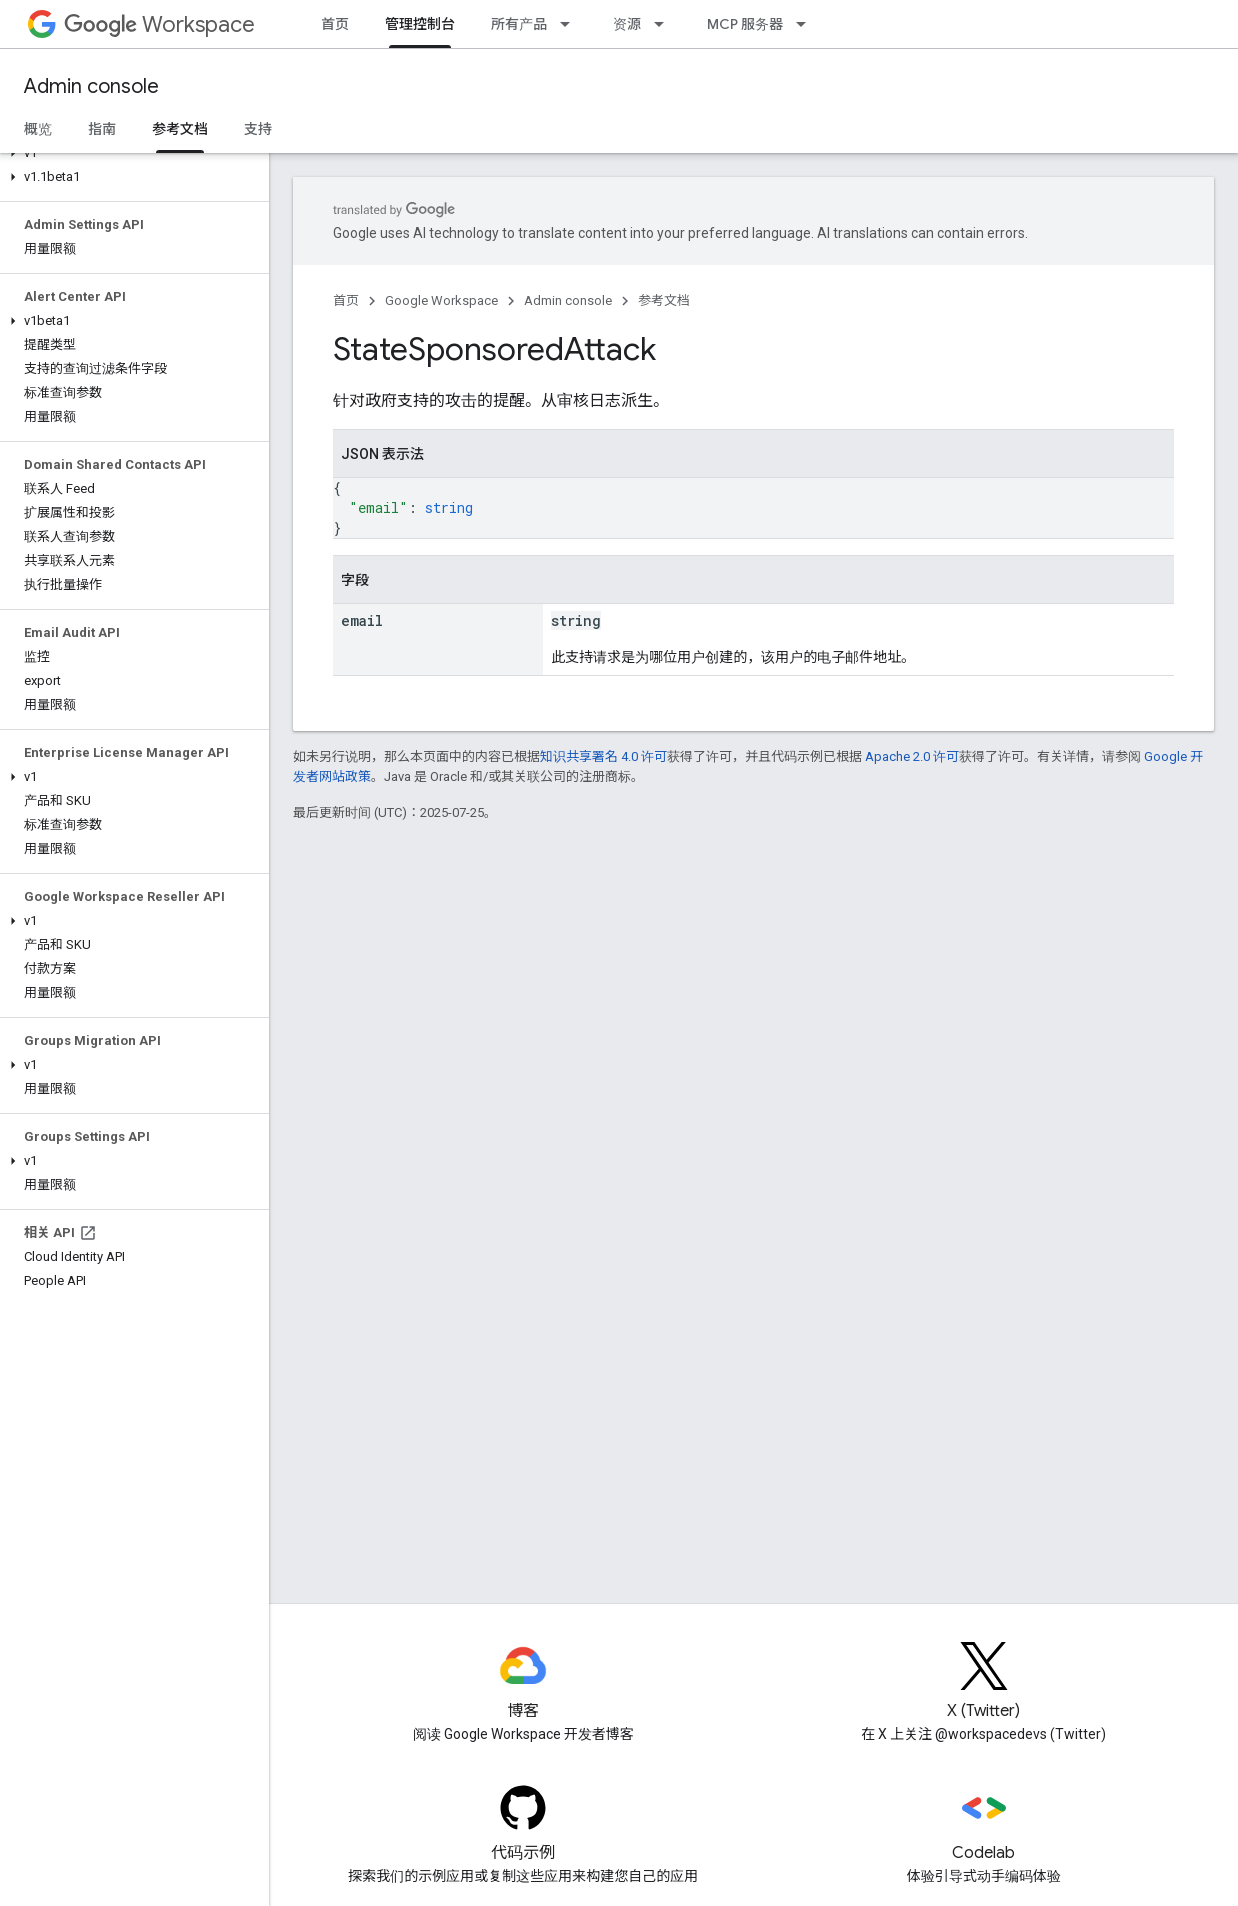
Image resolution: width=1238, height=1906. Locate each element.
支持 (258, 129)
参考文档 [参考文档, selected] (180, 129)
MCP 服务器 (745, 24)
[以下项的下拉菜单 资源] (665, 24)
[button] (130, 153)
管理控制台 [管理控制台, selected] (420, 24)
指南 (102, 129)
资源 (627, 24)
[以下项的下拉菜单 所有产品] (571, 24)
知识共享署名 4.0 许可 (603, 756)
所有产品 (519, 24)
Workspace (159, 24)
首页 (335, 24)
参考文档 (664, 300)
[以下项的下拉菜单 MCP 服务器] (807, 24)
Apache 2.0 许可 (912, 756)
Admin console (91, 86)
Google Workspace (441, 300)
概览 (38, 129)
